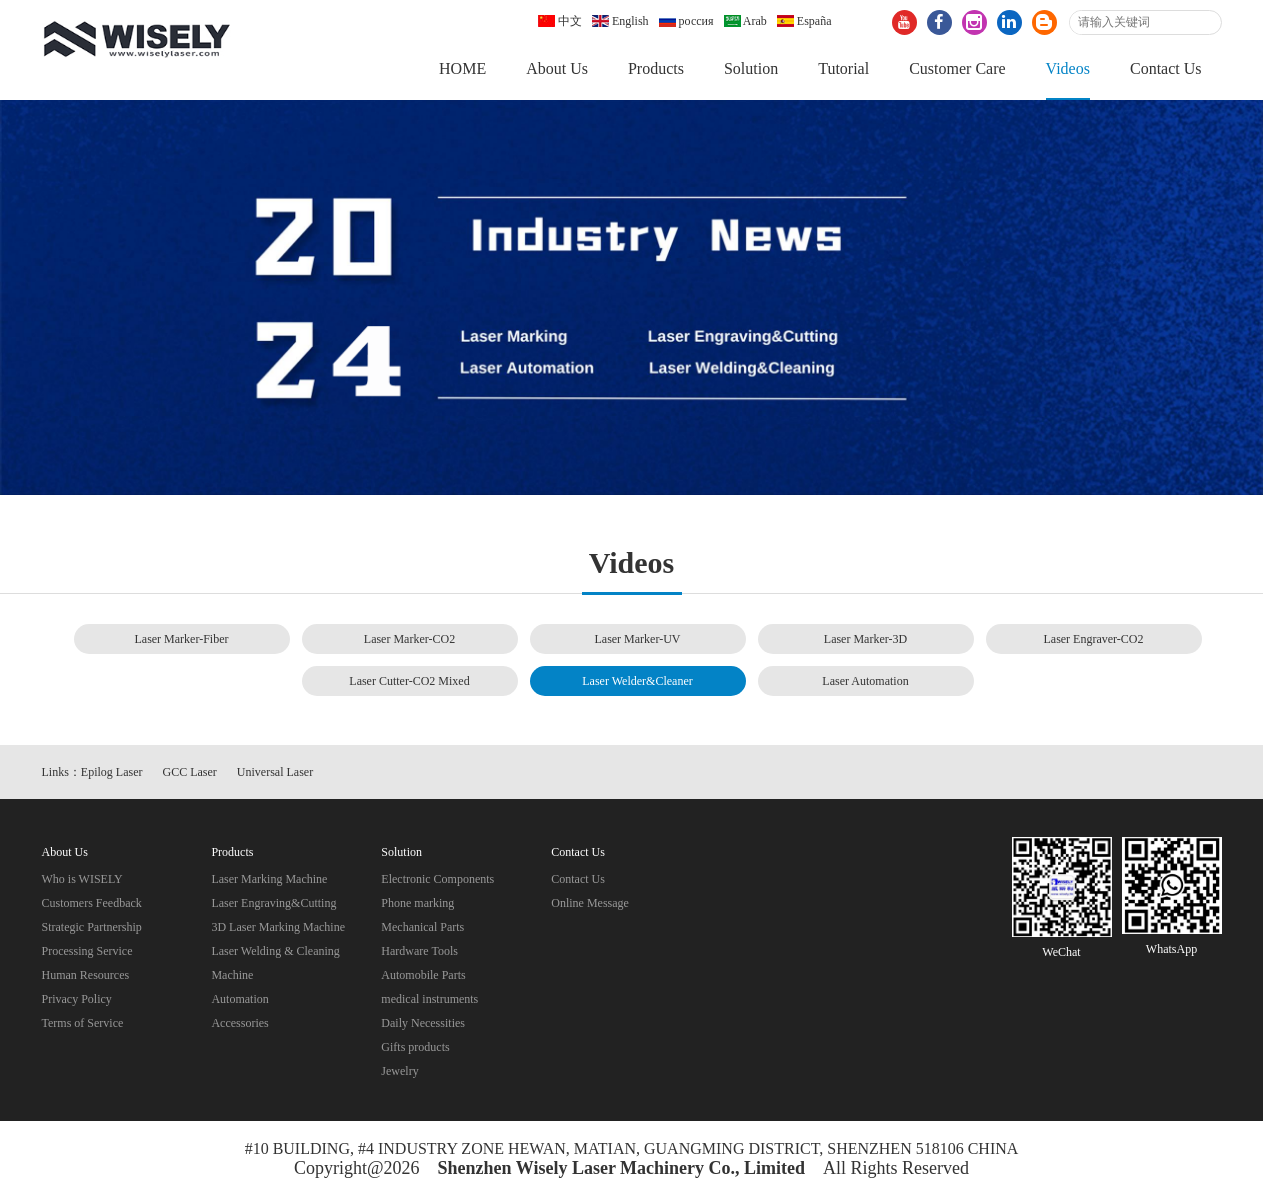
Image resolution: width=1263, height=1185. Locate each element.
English (620, 21)
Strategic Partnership (92, 927)
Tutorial (843, 68)
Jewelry (399, 1071)
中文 (560, 21)
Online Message (590, 903)
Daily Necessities (423, 1023)
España (804, 21)
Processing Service (87, 951)
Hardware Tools (419, 951)
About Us (557, 68)
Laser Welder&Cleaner (637, 681)
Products (656, 68)
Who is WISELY (82, 879)
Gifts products (415, 1047)
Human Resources (86, 975)
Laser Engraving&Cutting (273, 903)
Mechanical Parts (422, 927)
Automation (239, 999)
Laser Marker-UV (637, 639)
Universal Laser (275, 772)
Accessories (239, 1023)
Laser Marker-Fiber (181, 639)
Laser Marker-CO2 (409, 639)
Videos (1068, 68)
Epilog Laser (112, 772)
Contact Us (1166, 68)
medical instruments (429, 999)
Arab (745, 21)
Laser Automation (865, 681)
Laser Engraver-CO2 (1093, 639)
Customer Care (957, 68)
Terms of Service (83, 1023)
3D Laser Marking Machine (278, 927)
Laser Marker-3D (865, 639)
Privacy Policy (77, 999)
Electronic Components (437, 879)
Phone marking (417, 903)
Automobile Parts (423, 975)
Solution (751, 68)
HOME (462, 68)
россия (686, 21)
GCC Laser (190, 772)
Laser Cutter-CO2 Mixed (409, 681)
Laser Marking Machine (269, 879)
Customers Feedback (92, 903)
